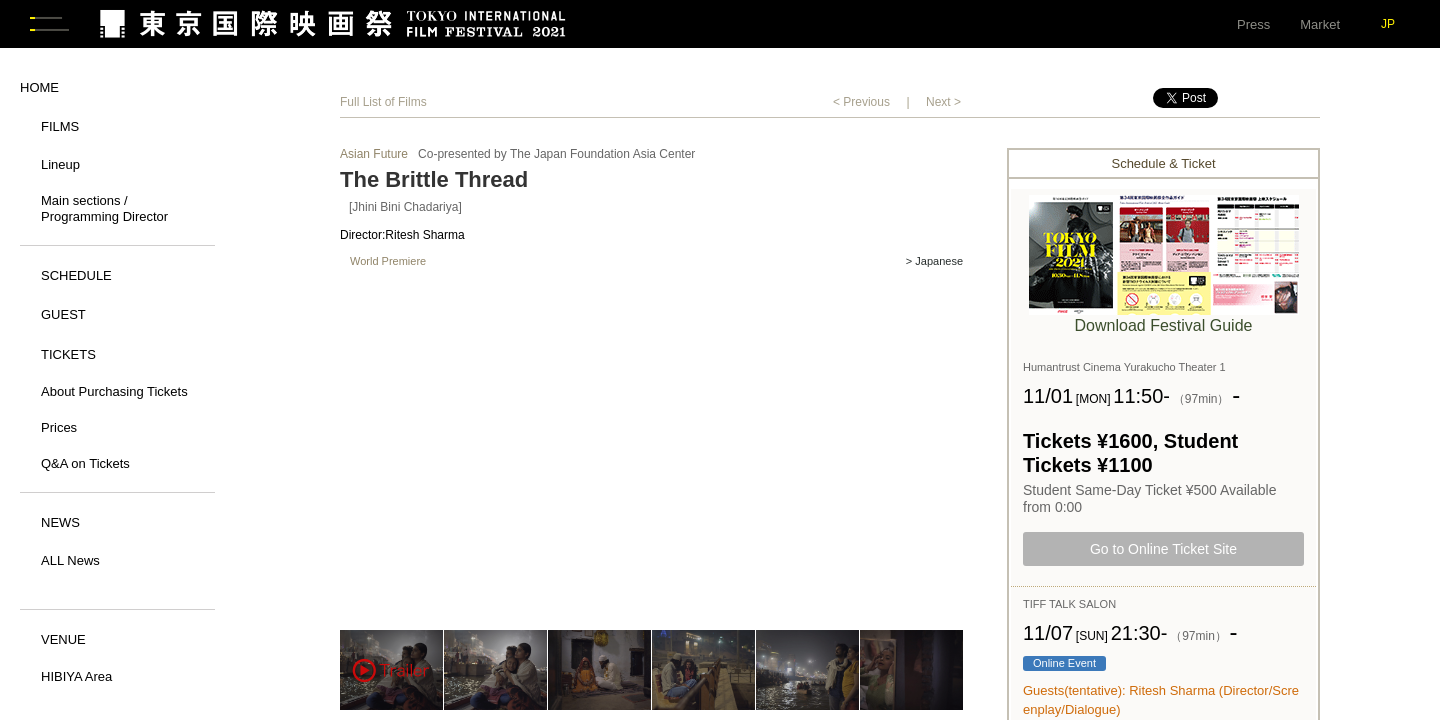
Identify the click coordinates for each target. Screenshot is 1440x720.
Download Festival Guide (1164, 327)
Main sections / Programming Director (104, 210)
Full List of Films (383, 104)
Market (1320, 24)
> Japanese (934, 264)
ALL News (70, 562)
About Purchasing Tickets (114, 393)
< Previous (861, 104)
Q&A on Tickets (85, 465)
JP (1388, 24)
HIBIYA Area (76, 678)
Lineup (60, 166)
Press (1253, 24)
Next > (943, 104)
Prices (59, 429)
